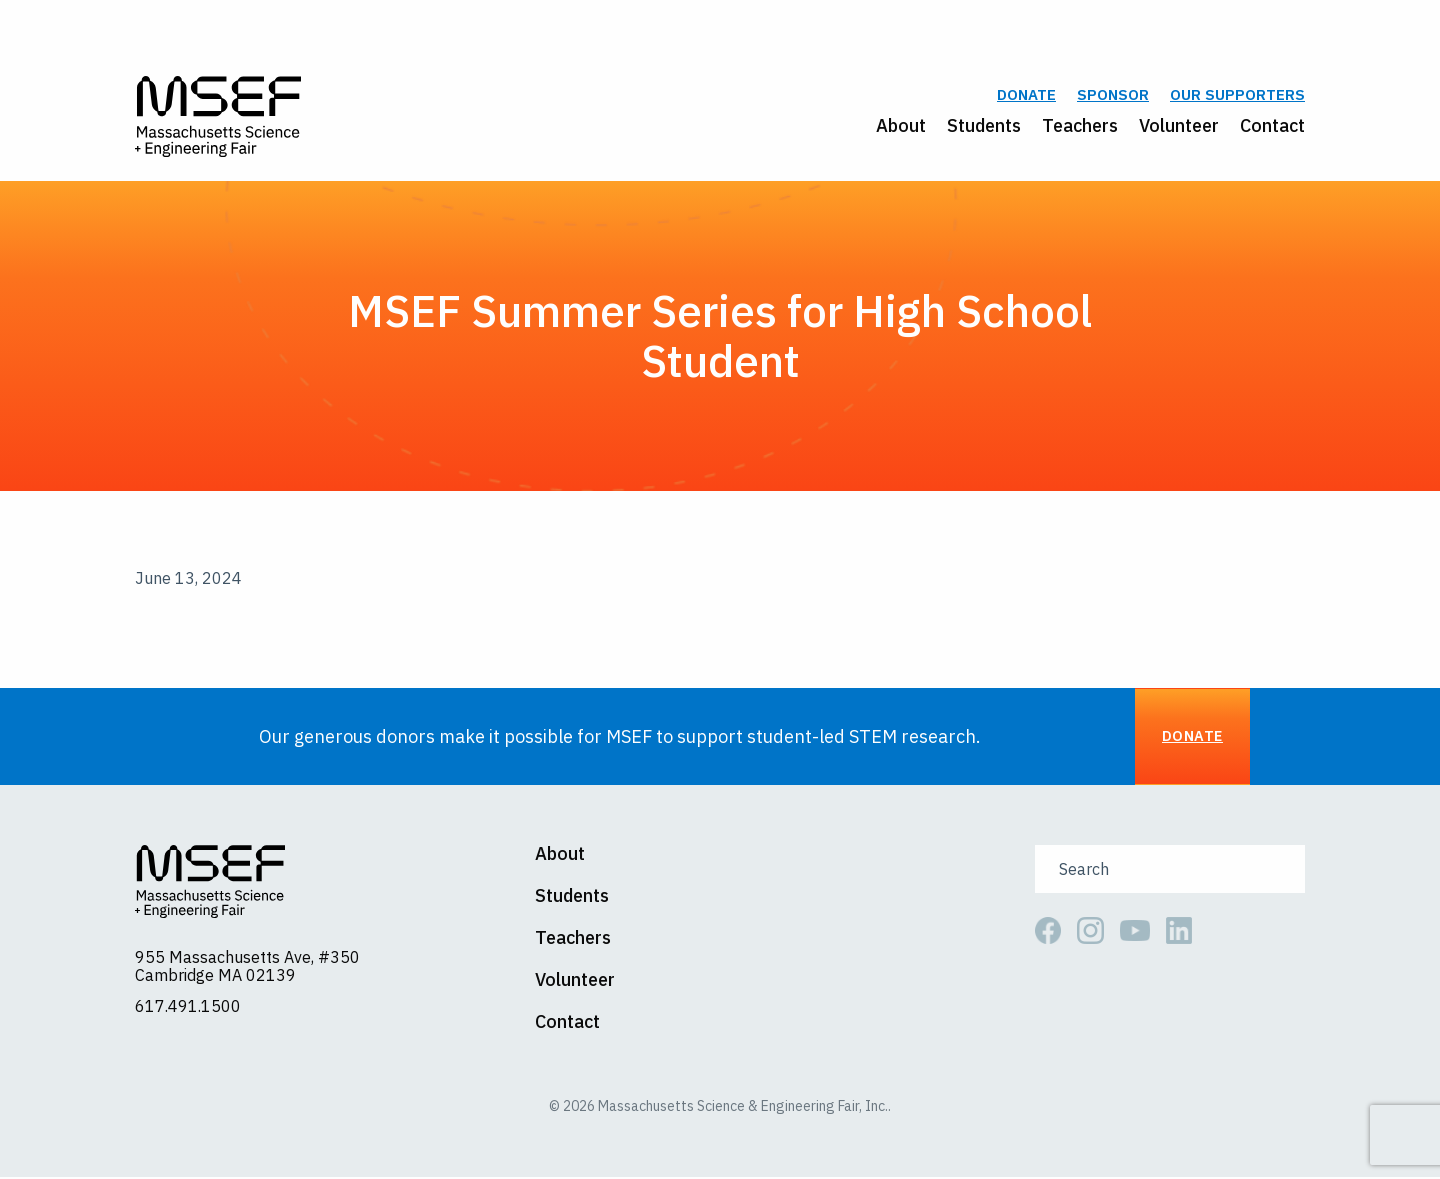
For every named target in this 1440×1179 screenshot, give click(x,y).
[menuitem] (890, 127)
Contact (1272, 126)
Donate (1026, 96)
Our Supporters (1237, 96)
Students (984, 126)
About (901, 126)
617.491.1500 (188, 1007)
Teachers (1080, 126)
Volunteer (1179, 126)
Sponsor (1113, 96)
